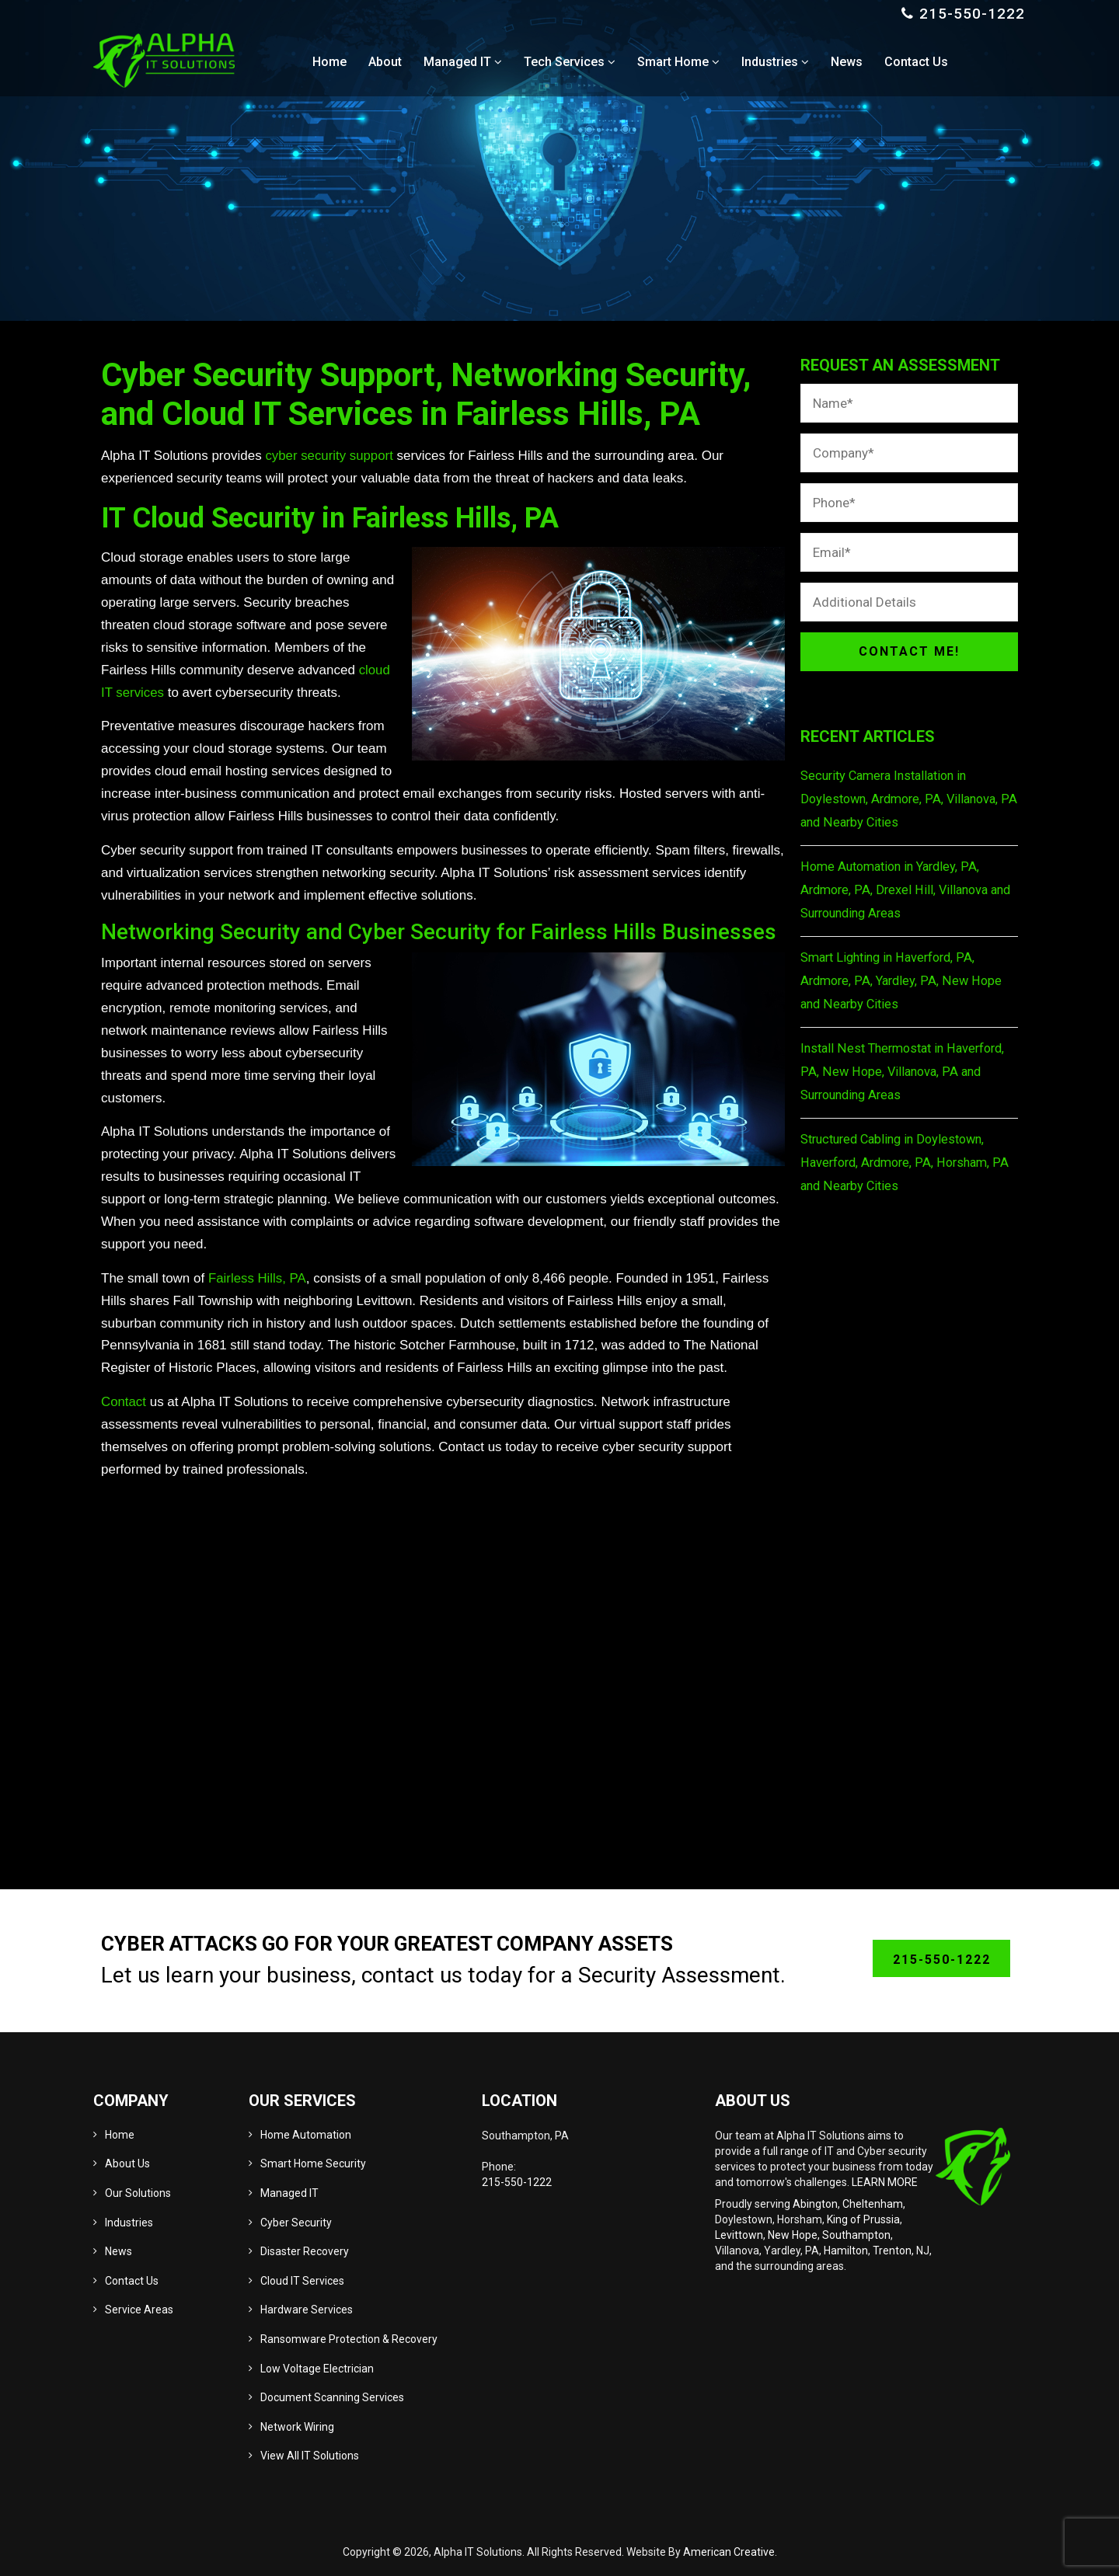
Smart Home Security (313, 2163)
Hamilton (846, 2250)
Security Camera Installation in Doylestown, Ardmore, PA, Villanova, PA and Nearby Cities (904, 799)
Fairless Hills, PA (257, 1278)
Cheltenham (872, 2204)
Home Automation (305, 2135)
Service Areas (139, 2309)
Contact (124, 1401)
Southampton (856, 2235)
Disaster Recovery (304, 2251)
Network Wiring (297, 2427)
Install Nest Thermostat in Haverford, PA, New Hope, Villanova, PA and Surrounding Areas (908, 1072)
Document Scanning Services (332, 2397)
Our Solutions (138, 2193)
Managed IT (289, 2193)
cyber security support (329, 455)
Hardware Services (306, 2309)
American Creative (729, 2552)
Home (119, 2135)
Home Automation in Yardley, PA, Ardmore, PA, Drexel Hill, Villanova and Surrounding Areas (897, 890)
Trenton (892, 2250)
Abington (815, 2204)
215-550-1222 (972, 14)
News (118, 2251)
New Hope (792, 2235)
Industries (129, 2222)
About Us (127, 2163)
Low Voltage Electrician (317, 2368)
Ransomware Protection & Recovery (348, 2339)
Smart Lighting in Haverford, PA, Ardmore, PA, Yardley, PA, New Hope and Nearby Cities (903, 981)
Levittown (739, 2235)
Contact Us (132, 2281)
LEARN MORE (885, 2182)
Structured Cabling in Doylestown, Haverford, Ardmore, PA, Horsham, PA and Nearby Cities (909, 1163)
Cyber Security (296, 2222)
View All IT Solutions (309, 2455)
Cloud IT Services (302, 2281)
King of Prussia (863, 2219)
